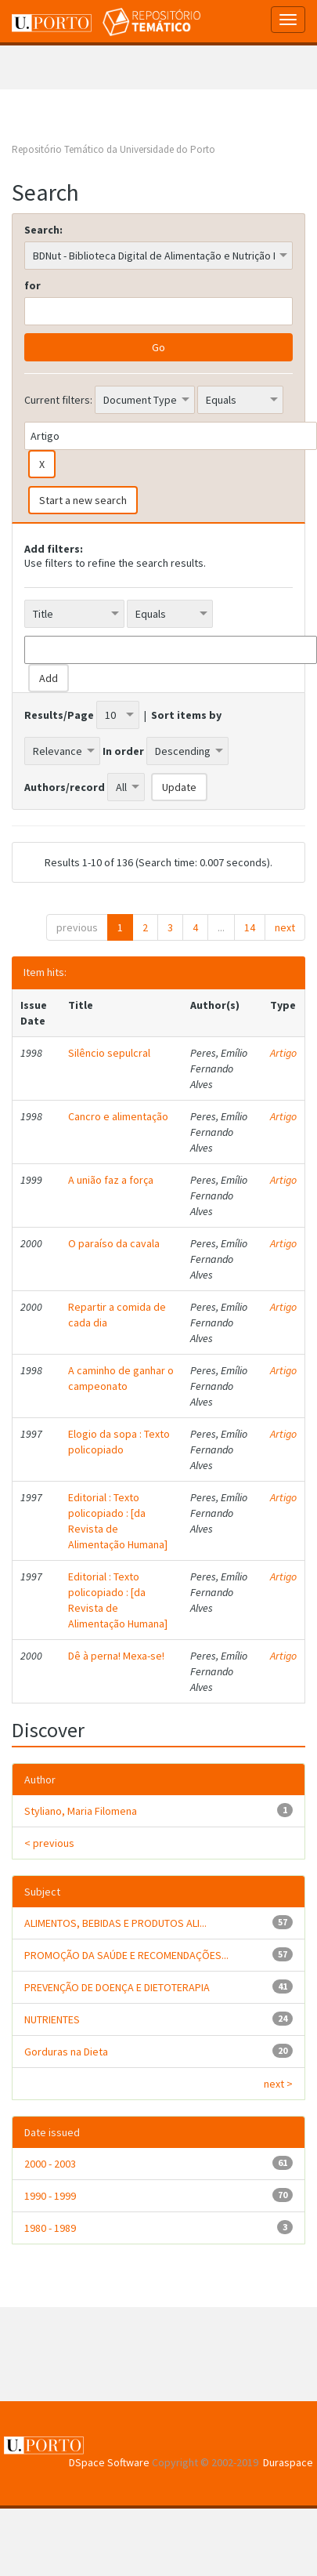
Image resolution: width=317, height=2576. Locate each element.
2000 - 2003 (50, 2164)
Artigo (283, 1053)
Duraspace (288, 2462)
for (32, 285)
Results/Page (59, 715)
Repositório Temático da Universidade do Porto (113, 149)
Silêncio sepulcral (109, 1053)
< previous (49, 1843)
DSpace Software (109, 2462)
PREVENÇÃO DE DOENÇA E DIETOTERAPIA (117, 1987)
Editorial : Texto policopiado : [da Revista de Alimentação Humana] (118, 1520)
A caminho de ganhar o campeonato (121, 1378)
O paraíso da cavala (114, 1243)
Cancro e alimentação (118, 1116)
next (285, 927)
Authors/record (64, 787)
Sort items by (186, 715)
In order (123, 751)
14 (249, 927)
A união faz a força (110, 1180)
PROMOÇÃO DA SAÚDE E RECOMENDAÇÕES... (126, 1955)
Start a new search (83, 500)
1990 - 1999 (50, 2196)
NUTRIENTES (52, 2019)
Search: (43, 230)
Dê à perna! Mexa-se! (116, 1656)
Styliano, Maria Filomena (80, 1811)
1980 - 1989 (50, 2228)
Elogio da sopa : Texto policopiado (119, 1442)
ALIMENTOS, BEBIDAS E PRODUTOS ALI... (115, 1923)
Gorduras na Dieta (66, 2051)
